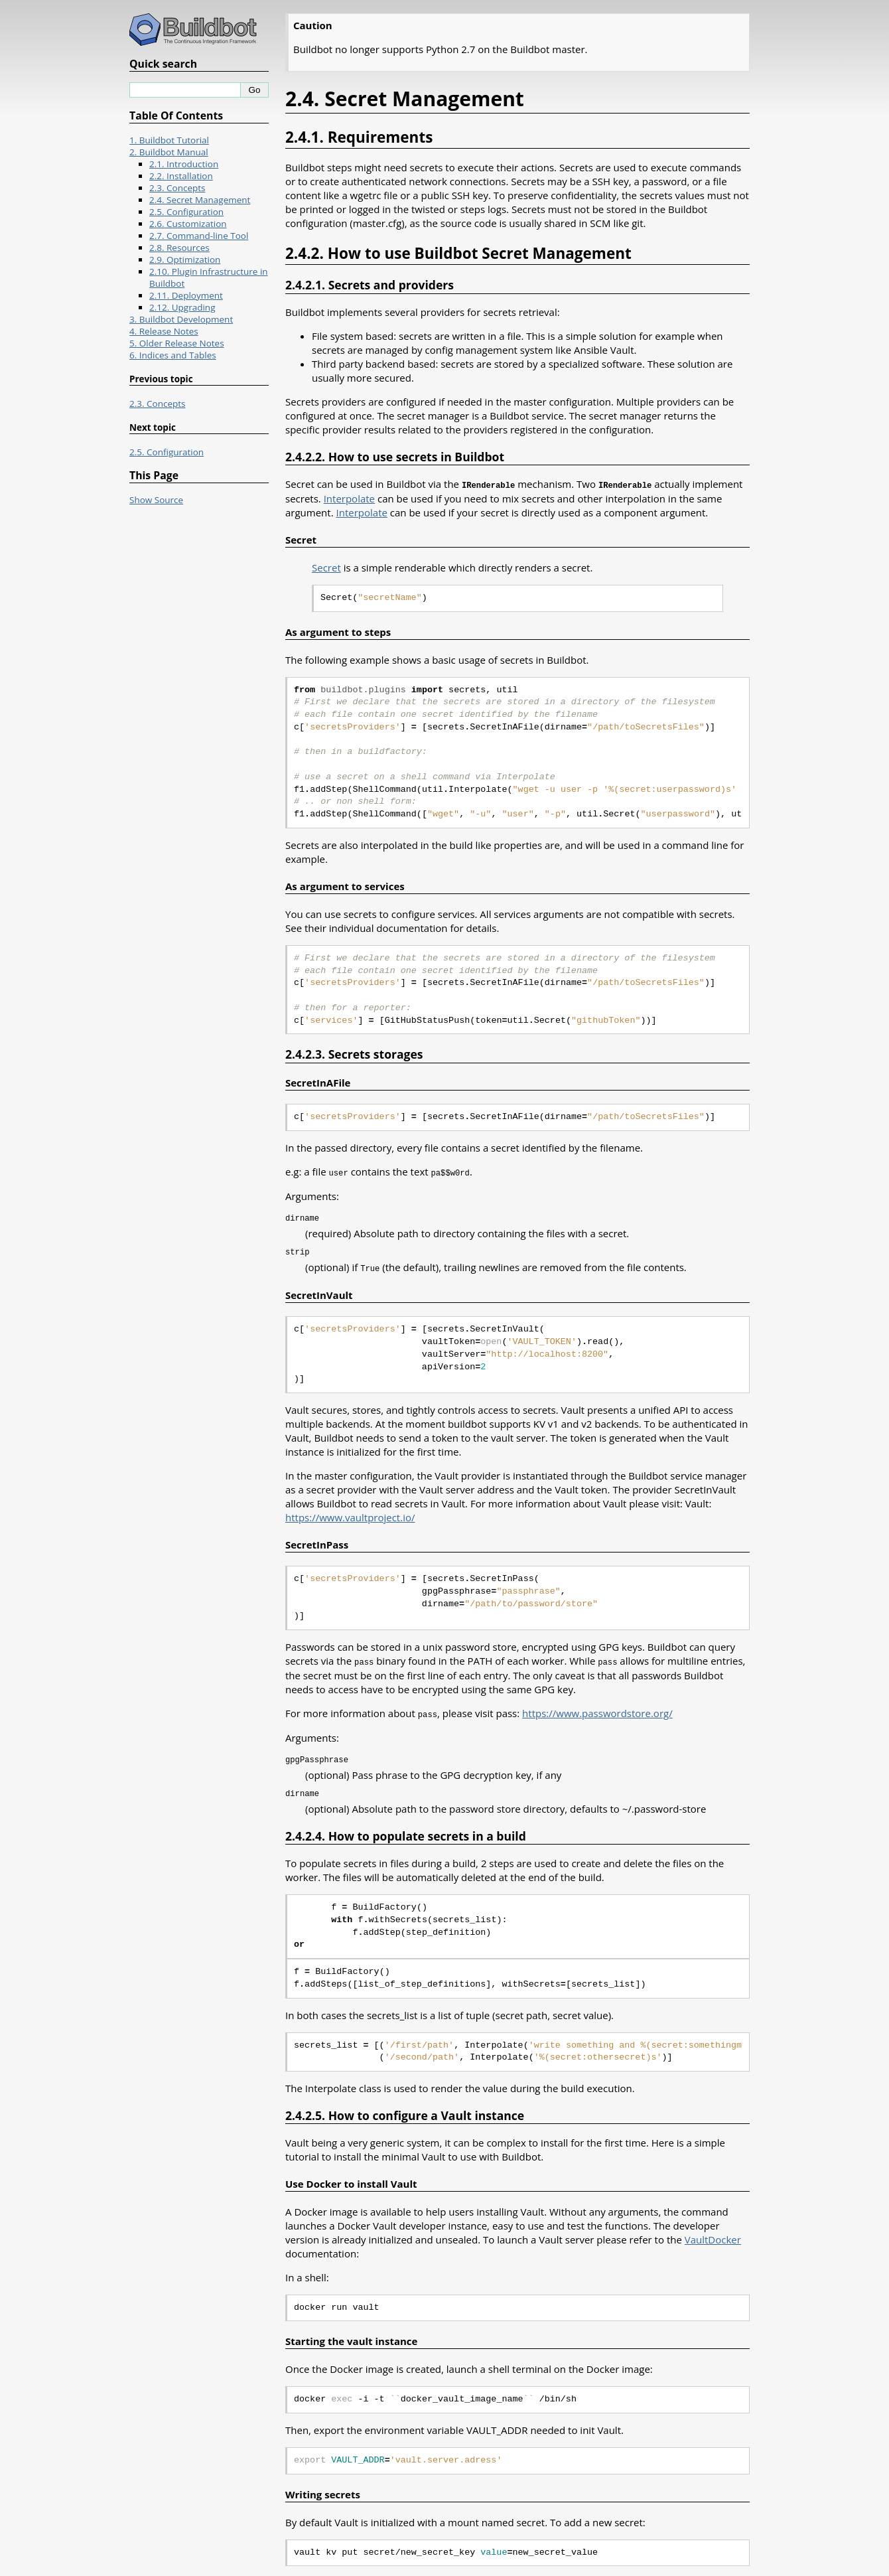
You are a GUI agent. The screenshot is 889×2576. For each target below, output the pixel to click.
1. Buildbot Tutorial (169, 140)
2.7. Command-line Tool (198, 236)
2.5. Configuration (186, 212)
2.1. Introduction (183, 164)
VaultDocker (713, 2235)
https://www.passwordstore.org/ (597, 1710)
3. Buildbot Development (181, 319)
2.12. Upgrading (182, 307)
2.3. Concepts (177, 188)
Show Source (156, 500)
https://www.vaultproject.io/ (350, 1515)
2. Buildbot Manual (168, 152)
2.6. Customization (188, 224)
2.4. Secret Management (199, 200)
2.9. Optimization (184, 259)
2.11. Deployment (186, 295)
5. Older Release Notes (176, 343)
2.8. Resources (179, 248)
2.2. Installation (181, 176)
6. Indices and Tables (172, 355)
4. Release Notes (163, 331)
